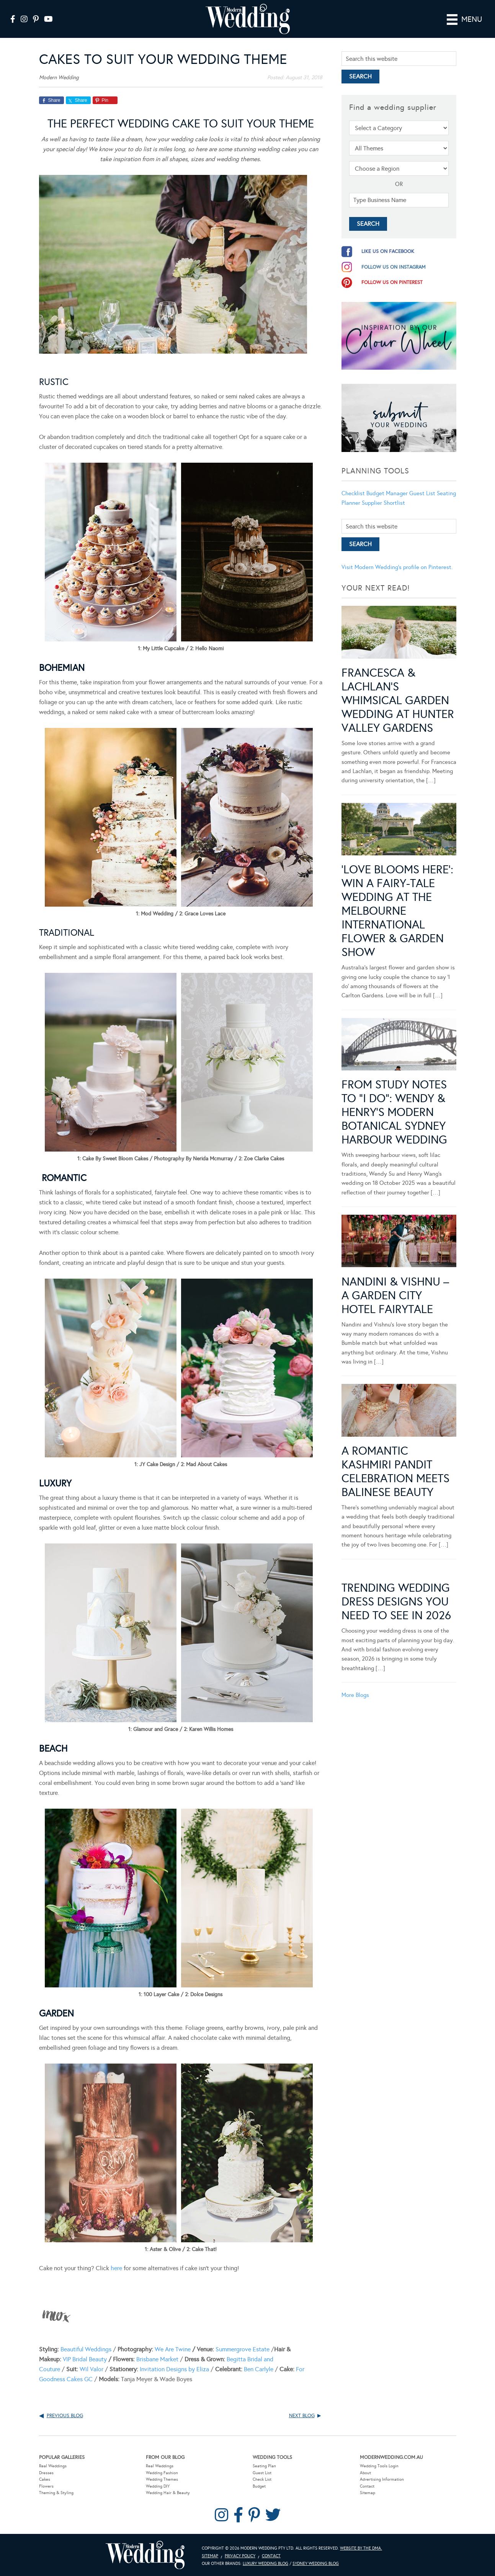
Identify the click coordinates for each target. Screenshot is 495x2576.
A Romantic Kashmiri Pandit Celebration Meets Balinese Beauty (395, 1287)
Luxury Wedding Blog (265, 2563)
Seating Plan (264, 2465)
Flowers (46, 2485)
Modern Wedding (145, 2554)
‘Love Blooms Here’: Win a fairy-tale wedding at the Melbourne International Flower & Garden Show (397, 865)
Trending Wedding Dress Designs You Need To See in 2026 (396, 1417)
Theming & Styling (56, 2492)
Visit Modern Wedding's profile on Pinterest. (397, 567)
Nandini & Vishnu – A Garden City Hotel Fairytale (395, 1157)
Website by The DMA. (361, 2547)
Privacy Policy (240, 2555)
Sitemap (367, 2492)
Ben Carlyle (258, 2368)
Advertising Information (382, 2479)
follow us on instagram (393, 267)
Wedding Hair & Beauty (168, 2492)
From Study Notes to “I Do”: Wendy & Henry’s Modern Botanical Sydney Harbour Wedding (394, 1019)
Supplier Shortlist (383, 502)
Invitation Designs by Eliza (174, 2368)
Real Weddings (53, 2465)
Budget (259, 2485)
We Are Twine (173, 2348)
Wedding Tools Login (379, 2465)
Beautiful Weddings (85, 2348)
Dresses (46, 2472)
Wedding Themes (162, 2479)
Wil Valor (91, 2368)
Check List (262, 2479)
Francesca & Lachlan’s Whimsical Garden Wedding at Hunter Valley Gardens (397, 700)
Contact (367, 2485)
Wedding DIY (158, 2485)
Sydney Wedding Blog (315, 2563)
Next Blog (302, 2415)
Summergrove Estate (243, 2348)
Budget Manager (387, 493)
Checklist (353, 493)
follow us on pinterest (392, 282)
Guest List (422, 493)
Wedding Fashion (162, 2472)
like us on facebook (387, 251)
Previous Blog (65, 2415)
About (365, 2472)
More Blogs (355, 1510)
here (115, 2267)
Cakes (44, 2479)
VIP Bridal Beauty (85, 2358)
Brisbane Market (157, 2358)
